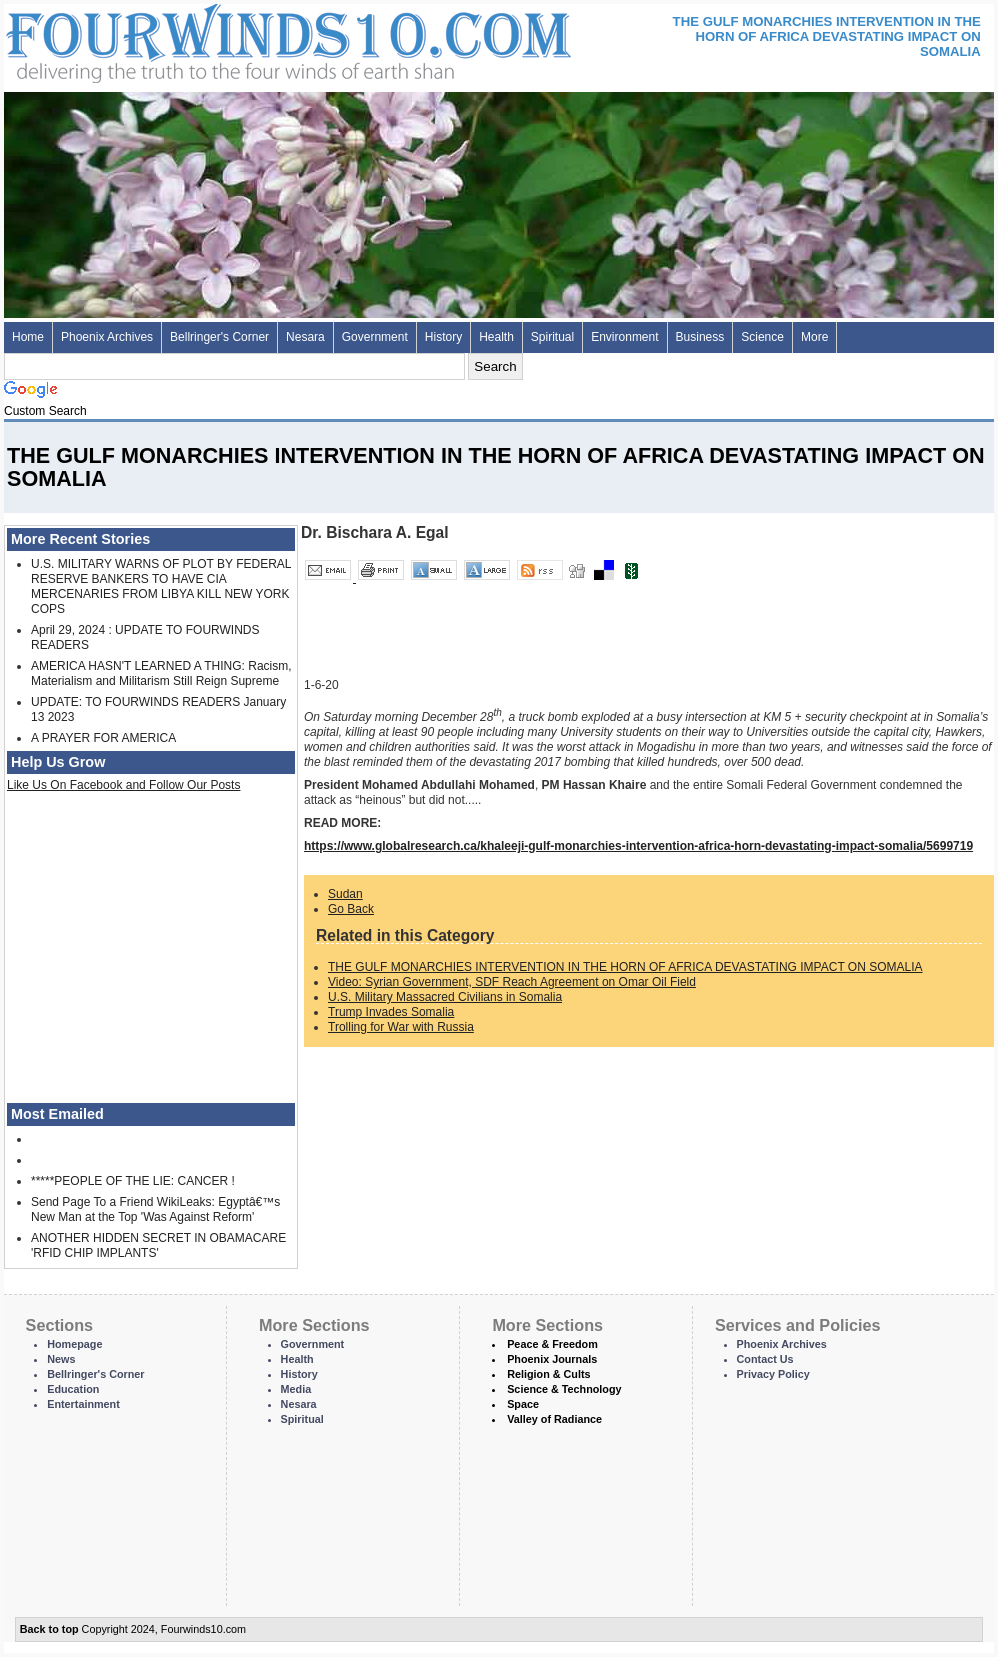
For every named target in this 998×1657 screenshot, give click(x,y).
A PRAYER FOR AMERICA (103, 738)
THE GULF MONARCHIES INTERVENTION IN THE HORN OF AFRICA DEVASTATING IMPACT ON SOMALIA (625, 967)
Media (296, 1389)
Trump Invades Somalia (391, 1012)
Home (28, 337)
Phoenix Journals (552, 1359)
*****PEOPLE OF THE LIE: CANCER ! (133, 1181)
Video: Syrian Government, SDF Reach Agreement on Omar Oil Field (512, 982)
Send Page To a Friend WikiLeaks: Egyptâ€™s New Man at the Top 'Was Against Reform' (155, 1209)
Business (700, 337)
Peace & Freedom (552, 1344)
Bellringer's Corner (219, 337)
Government (375, 337)
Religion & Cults (548, 1374)
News (61, 1359)
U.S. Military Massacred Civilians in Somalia (445, 997)
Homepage (74, 1344)
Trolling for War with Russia (401, 1027)
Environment (624, 337)
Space (523, 1404)
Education (73, 1389)
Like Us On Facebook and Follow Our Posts (123, 785)
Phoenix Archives (107, 337)
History (443, 337)
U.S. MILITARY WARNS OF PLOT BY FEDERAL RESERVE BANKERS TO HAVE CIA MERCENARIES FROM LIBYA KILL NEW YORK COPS (161, 586)
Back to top (49, 1629)
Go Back (351, 909)
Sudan (345, 894)
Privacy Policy (773, 1374)
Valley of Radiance (554, 1419)
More (814, 337)
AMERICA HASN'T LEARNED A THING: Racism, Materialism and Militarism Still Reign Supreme (161, 673)
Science (762, 337)
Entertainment (83, 1404)
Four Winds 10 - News (204, 39)
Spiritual (552, 337)
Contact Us (765, 1359)
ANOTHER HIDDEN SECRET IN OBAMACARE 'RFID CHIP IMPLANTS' (158, 1245)
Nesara (305, 337)
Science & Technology (564, 1389)
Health (496, 337)
